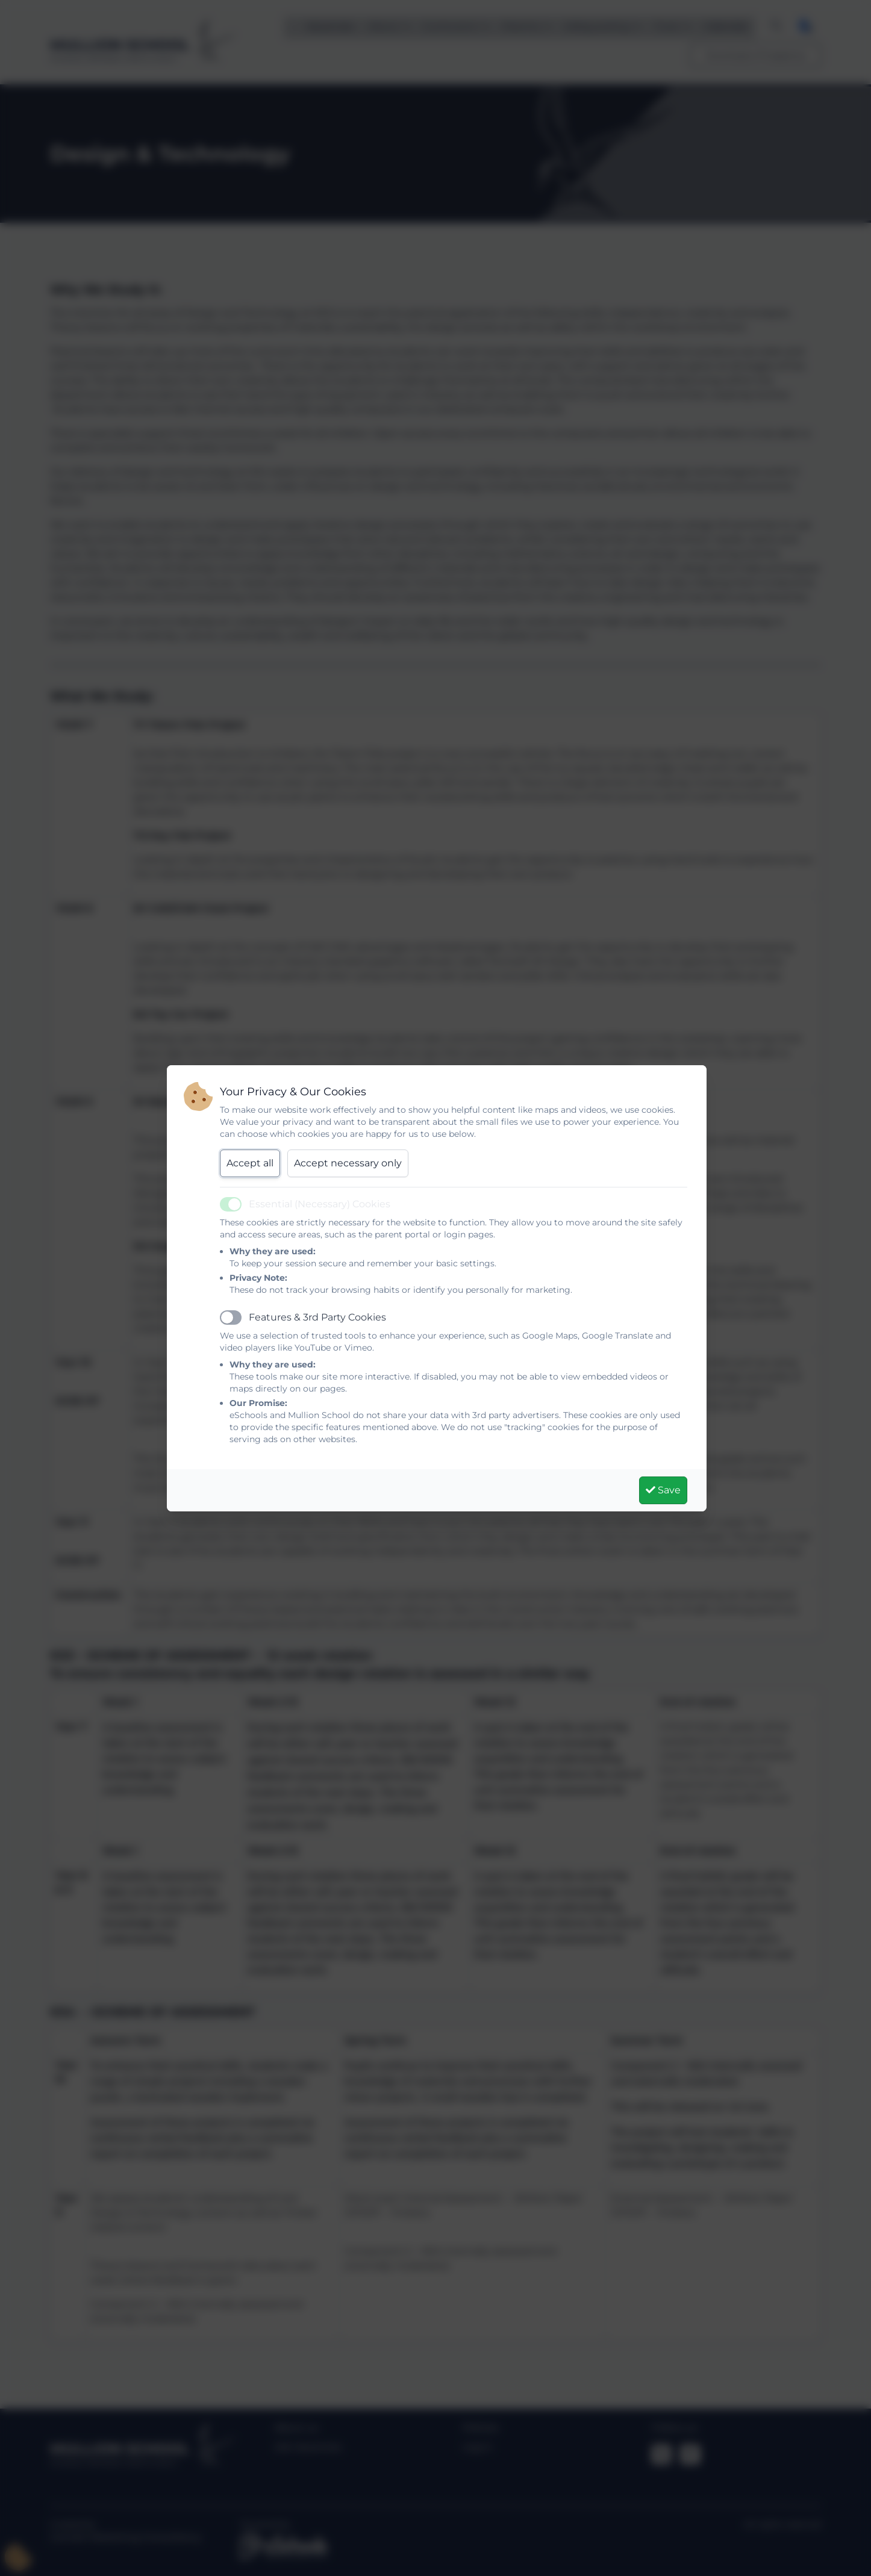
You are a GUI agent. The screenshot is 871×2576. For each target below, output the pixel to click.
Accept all (249, 1163)
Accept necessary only (348, 1163)
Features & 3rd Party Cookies (317, 1317)
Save (663, 1490)
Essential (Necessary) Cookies (319, 1204)
